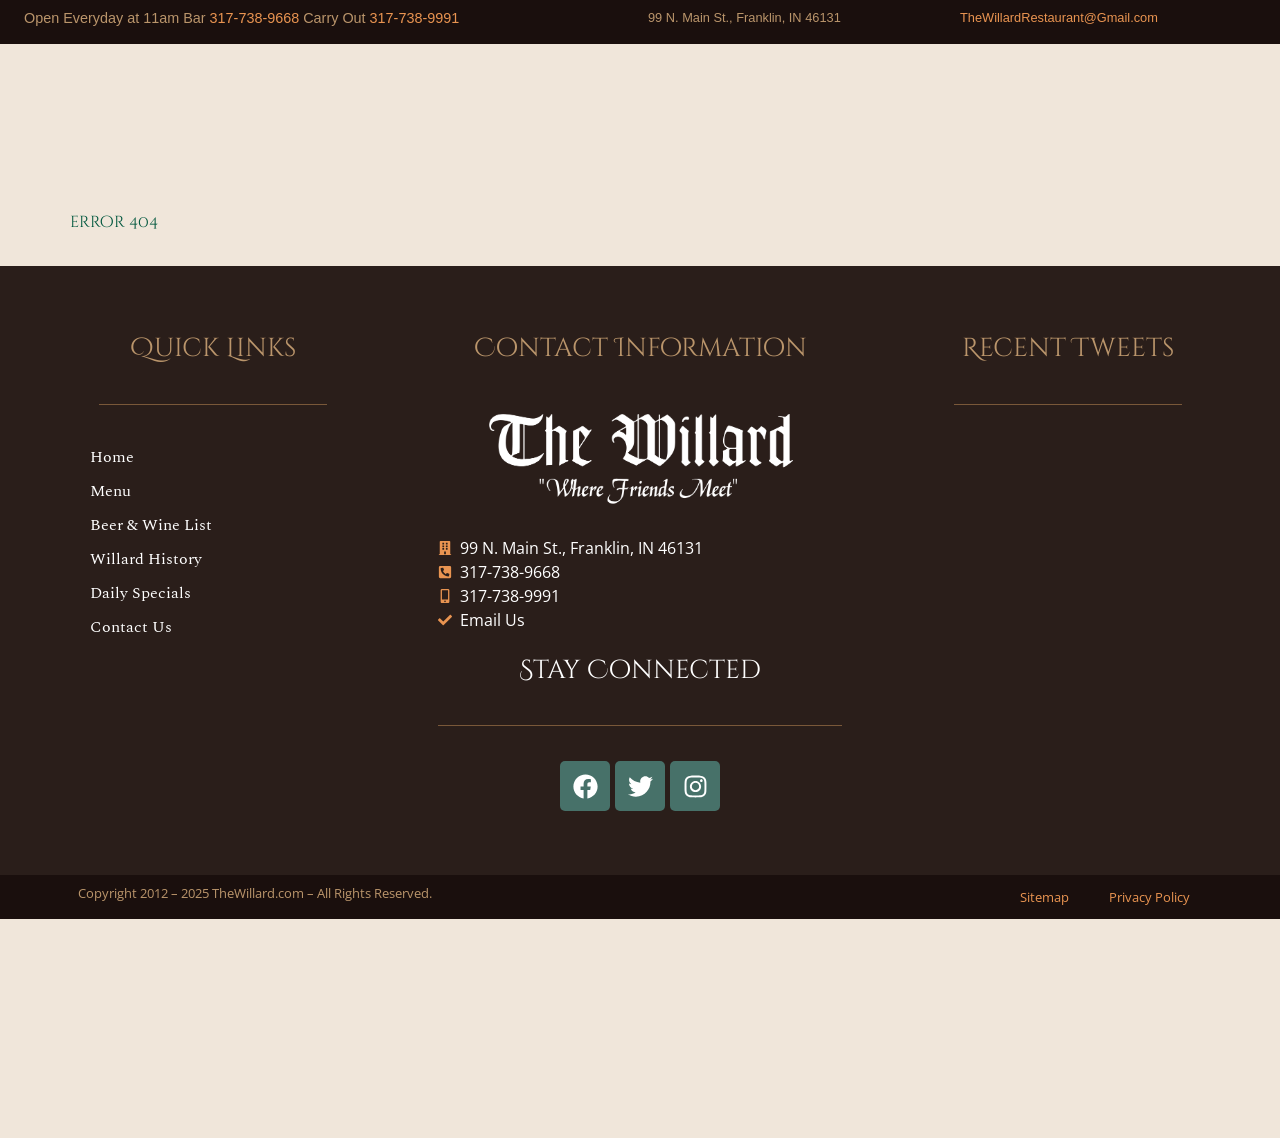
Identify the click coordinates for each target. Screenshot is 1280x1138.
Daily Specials (140, 593)
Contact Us (131, 627)
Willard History (146, 559)
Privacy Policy (1149, 897)
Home (112, 457)
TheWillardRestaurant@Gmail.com (1059, 17)
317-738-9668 (255, 18)
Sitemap (1044, 897)
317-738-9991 (415, 18)
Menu (110, 491)
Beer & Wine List (151, 525)
